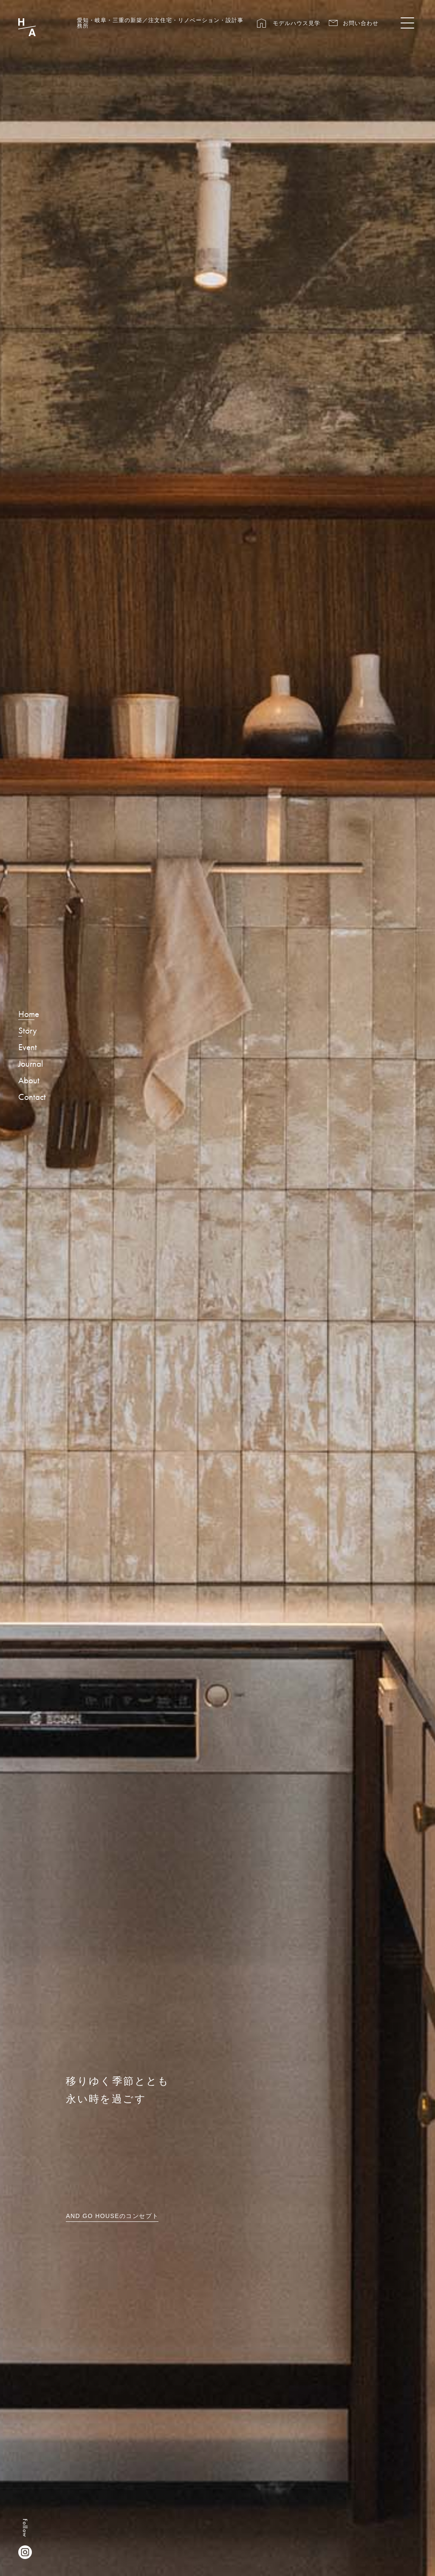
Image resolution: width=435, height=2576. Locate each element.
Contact (32, 1097)
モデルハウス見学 (296, 23)
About (29, 1081)
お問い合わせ (361, 23)
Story (27, 1031)
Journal (30, 1064)
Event (27, 1047)
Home (28, 1014)
